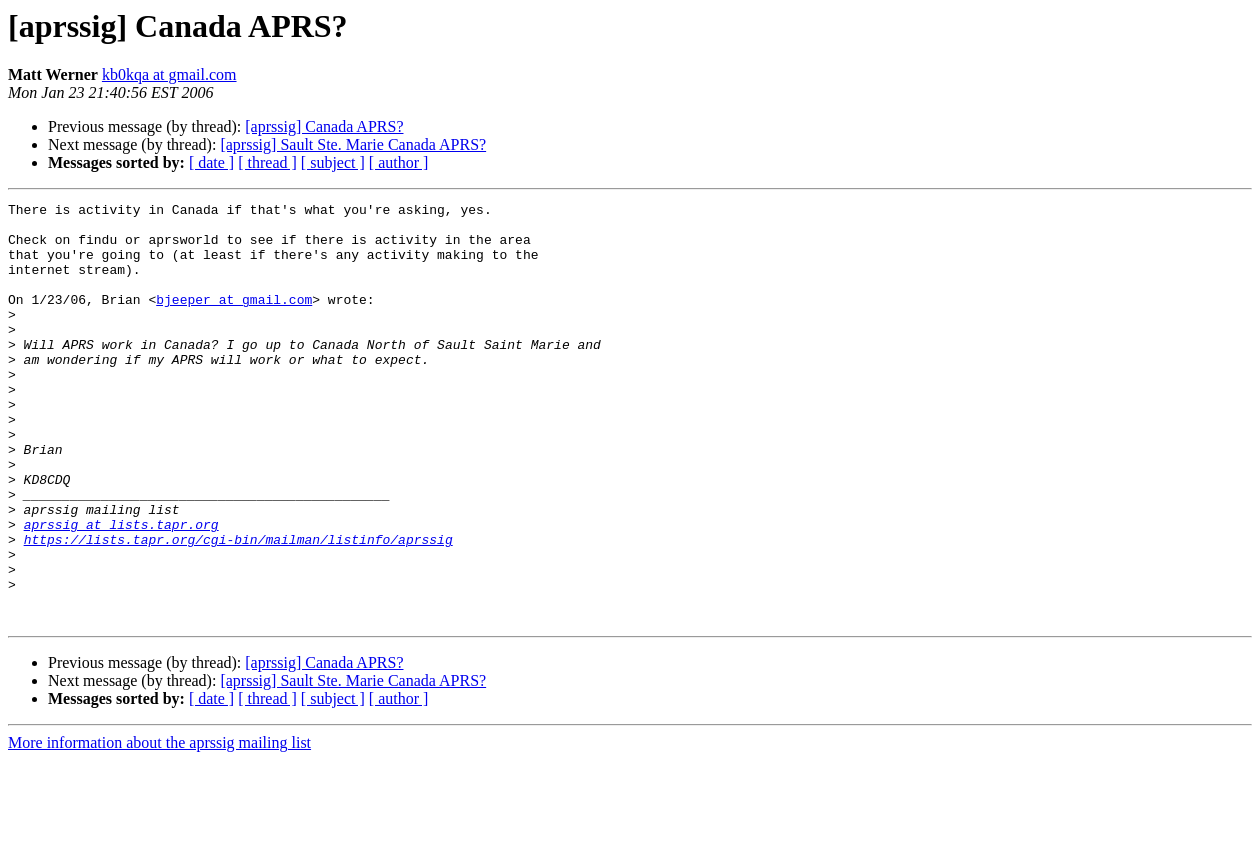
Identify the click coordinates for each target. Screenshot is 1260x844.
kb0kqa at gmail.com (169, 74)
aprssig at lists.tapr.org (121, 590)
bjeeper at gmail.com (234, 320)
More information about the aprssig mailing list (159, 826)
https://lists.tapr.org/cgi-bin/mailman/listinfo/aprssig (238, 608)
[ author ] (399, 162)
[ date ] (211, 162)
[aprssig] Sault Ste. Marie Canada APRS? (353, 144)
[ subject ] (333, 162)
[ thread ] (267, 162)
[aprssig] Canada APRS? (324, 126)
